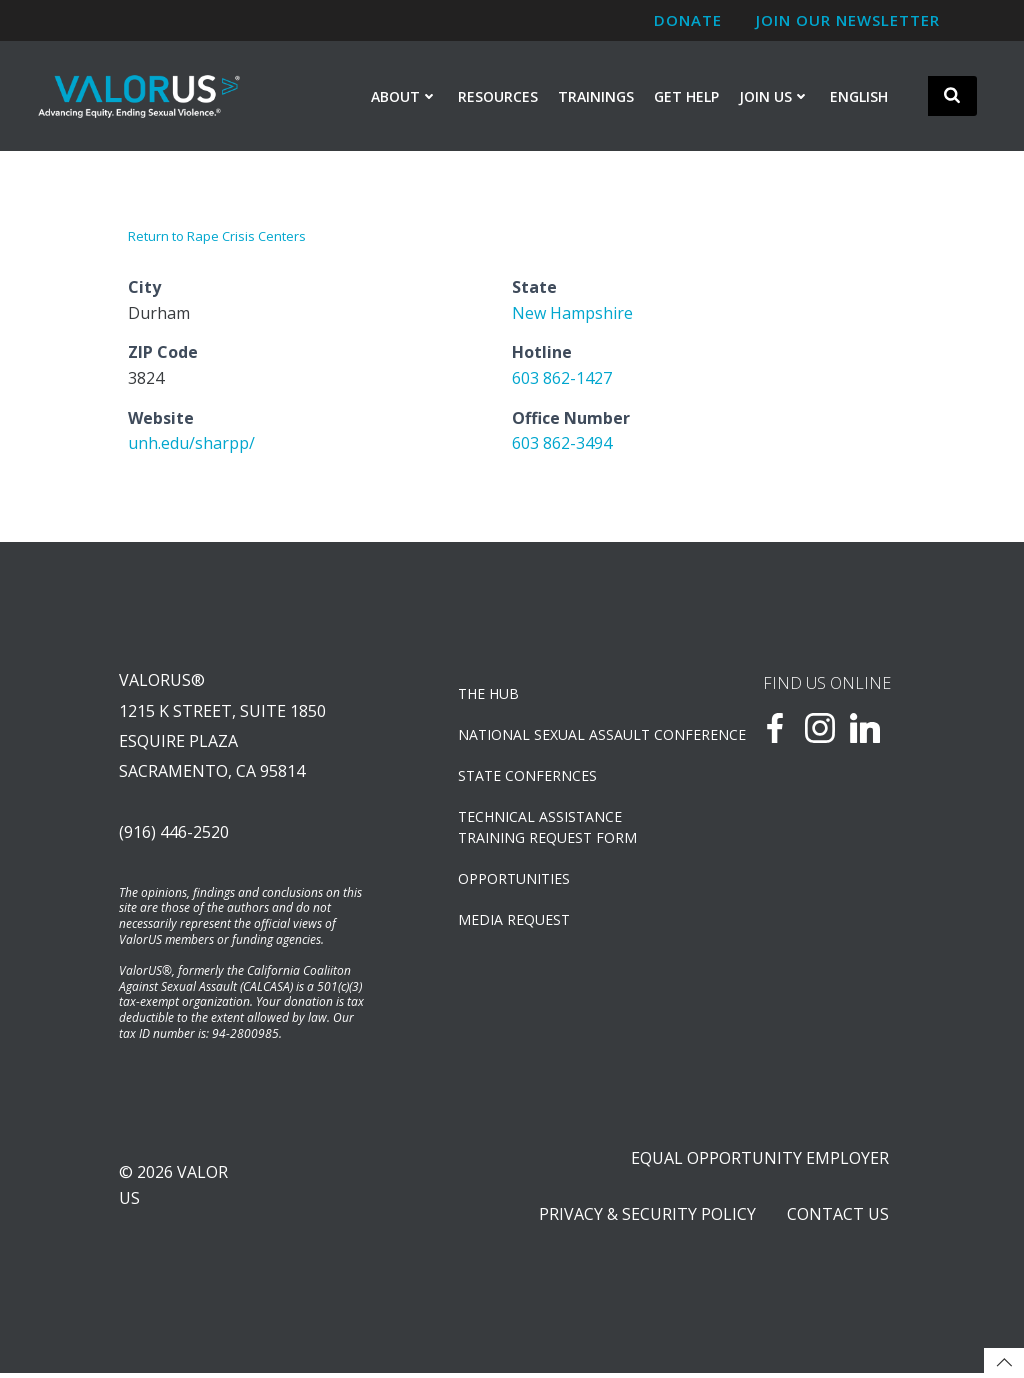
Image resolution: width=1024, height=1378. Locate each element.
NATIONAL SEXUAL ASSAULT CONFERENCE (559, 736)
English (859, 96)
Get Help (686, 96)
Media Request (515, 921)
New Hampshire (572, 313)
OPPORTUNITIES (515, 880)
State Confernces (528, 777)
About (404, 96)
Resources (498, 96)
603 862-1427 (562, 379)
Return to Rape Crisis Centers (217, 237)
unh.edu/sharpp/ (191, 444)
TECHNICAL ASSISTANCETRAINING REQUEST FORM (548, 829)
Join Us (774, 96)
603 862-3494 (562, 444)
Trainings (596, 96)
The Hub (489, 695)
